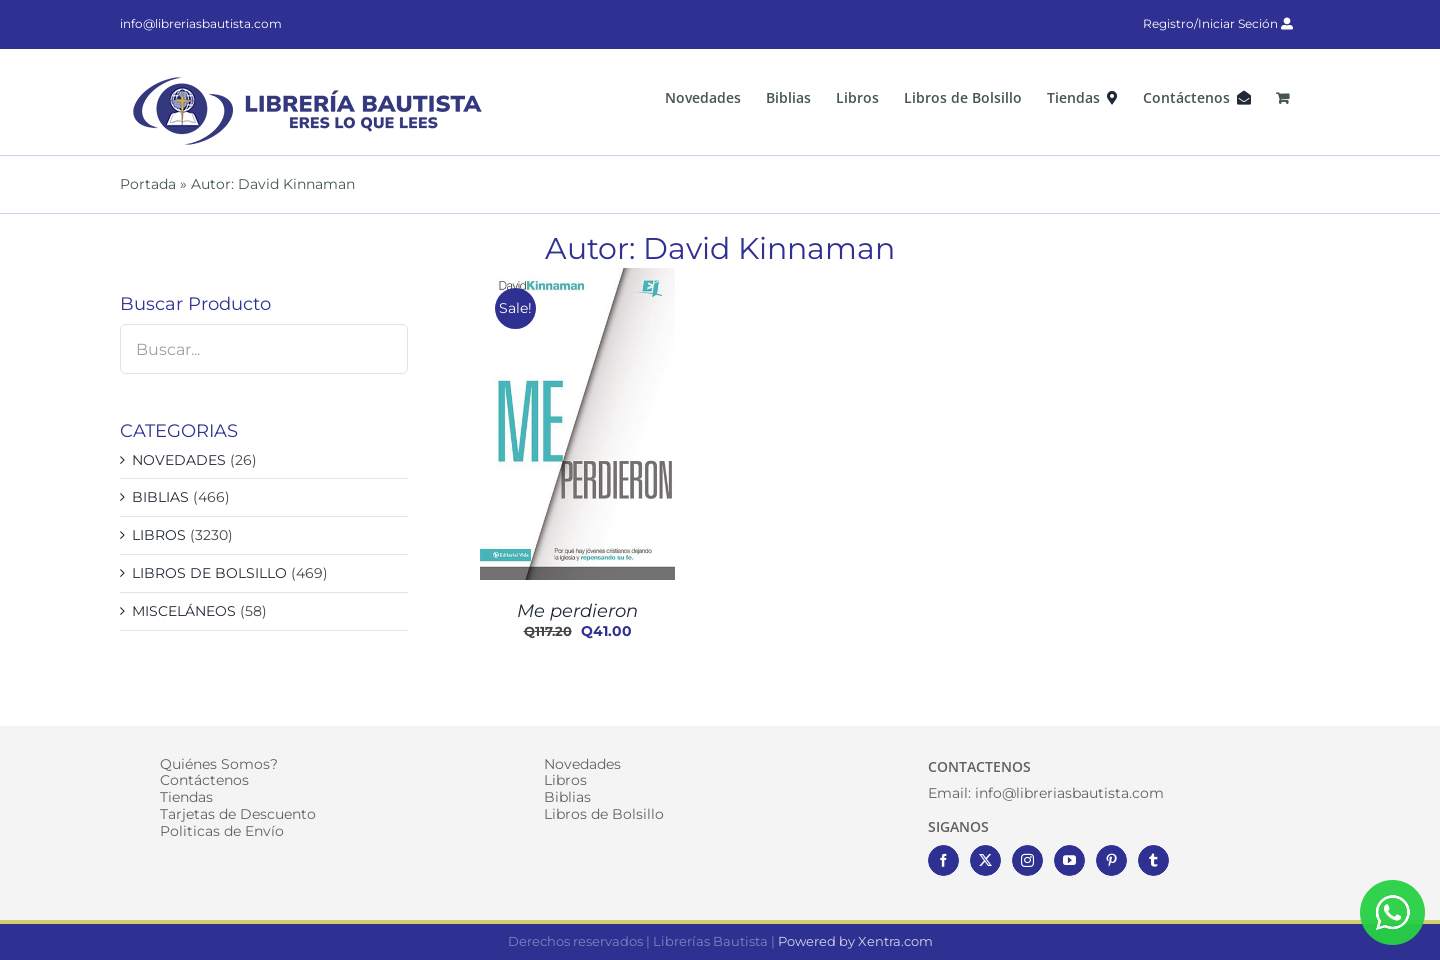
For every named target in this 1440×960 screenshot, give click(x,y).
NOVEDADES (179, 460)
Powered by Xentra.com (855, 941)
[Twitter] (985, 860)
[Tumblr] (1153, 860)
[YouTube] (1069, 860)
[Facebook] (943, 860)
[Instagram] (1027, 860)
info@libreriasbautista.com (201, 23)
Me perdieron (577, 611)
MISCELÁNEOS (184, 611)
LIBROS (159, 535)
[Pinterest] (1111, 860)
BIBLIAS (160, 497)
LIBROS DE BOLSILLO (209, 573)
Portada (148, 184)
